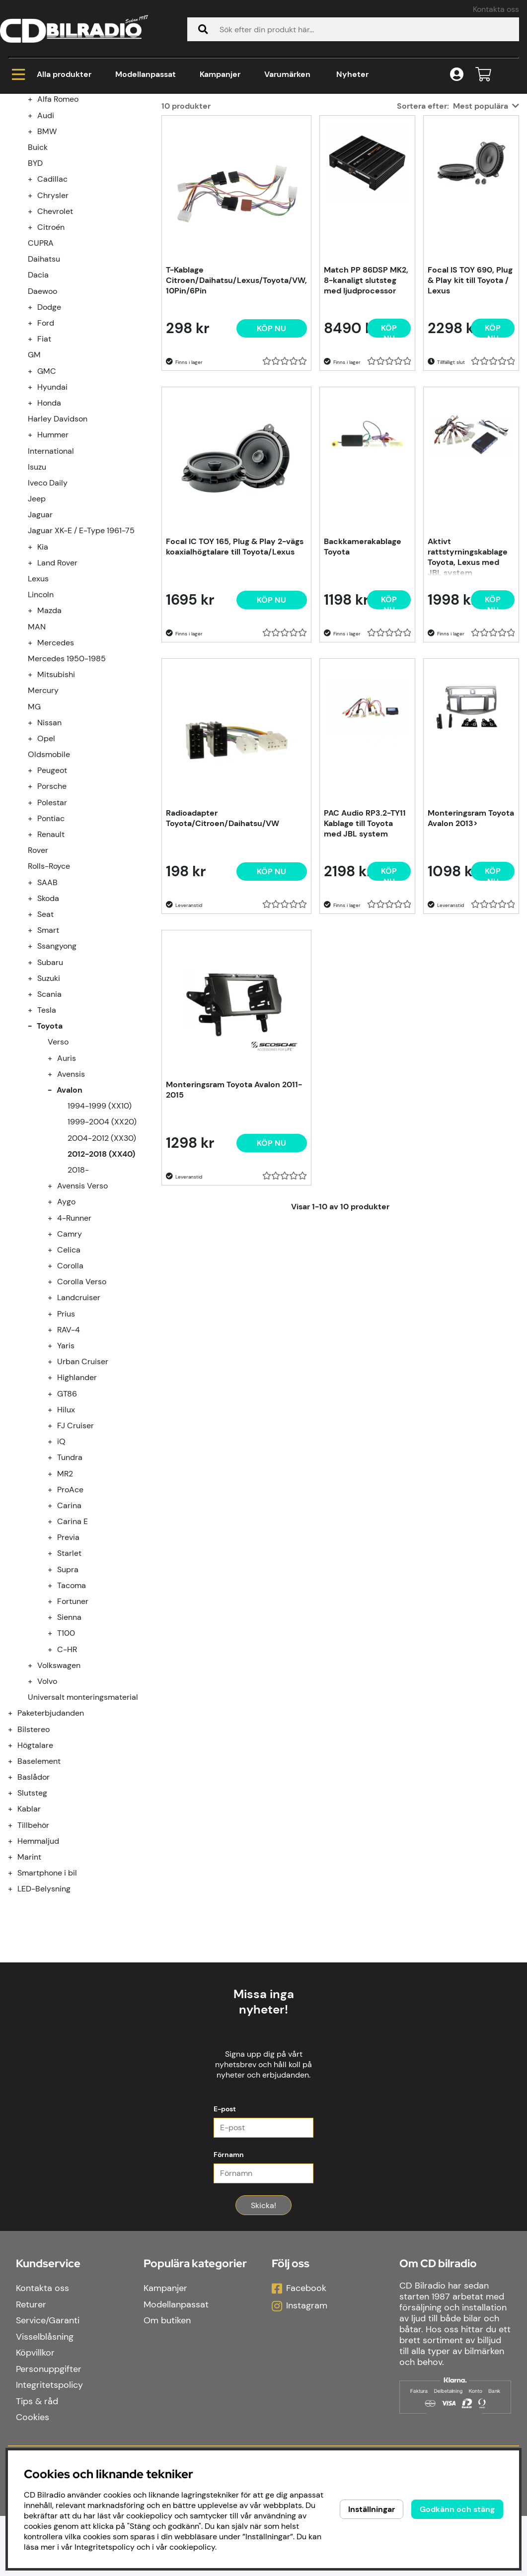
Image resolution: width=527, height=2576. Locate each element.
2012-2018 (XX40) (242, 134)
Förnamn (229, 2214)
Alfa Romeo (57, 219)
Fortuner (72, 1721)
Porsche (52, 906)
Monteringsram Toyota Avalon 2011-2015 (234, 1209)
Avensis (71, 1194)
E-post (225, 2168)
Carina (69, 1625)
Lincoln (41, 714)
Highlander (77, 1497)
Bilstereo (33, 1849)
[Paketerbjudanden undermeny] (16, 1833)
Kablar (29, 1929)
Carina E (72, 1641)
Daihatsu (44, 379)
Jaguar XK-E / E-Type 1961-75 (81, 650)
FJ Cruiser (75, 1545)
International (51, 571)
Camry (69, 1354)
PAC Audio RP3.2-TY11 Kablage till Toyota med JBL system (365, 943)
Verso (58, 1162)
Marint (29, 1977)
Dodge (49, 427)
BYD (35, 283)
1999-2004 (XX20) (102, 1242)
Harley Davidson (57, 539)
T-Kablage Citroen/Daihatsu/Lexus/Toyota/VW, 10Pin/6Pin (236, 400)
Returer (31, 2364)
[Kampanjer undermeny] (16, 187)
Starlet (69, 1673)
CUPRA (41, 363)
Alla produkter (51, 74)
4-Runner (74, 1338)
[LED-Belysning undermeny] (16, 2009)
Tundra (69, 1577)
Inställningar (371, 2509)
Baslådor (33, 1897)
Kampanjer (220, 74)
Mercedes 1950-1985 (67, 778)
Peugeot (52, 890)
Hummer (53, 555)
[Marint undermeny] (16, 1977)
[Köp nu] (271, 448)
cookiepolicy (192, 2547)
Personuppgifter (48, 2429)
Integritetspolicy (49, 2444)
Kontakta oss (496, 9)
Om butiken (167, 2380)
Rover (38, 970)
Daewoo (42, 411)
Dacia (38, 395)
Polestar (52, 922)
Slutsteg (32, 1913)
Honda (49, 523)
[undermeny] (36, 219)
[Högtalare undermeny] (16, 1865)
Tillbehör (33, 1945)
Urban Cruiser (82, 1481)
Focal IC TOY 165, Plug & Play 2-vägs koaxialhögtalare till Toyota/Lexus (234, 666)
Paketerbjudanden (50, 1833)
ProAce (70, 1609)
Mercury (43, 810)
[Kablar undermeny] (16, 1929)
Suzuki (48, 1098)
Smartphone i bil (47, 1993)
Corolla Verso (81, 1401)
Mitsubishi (56, 794)
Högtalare (35, 1865)
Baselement (39, 1881)
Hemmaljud (38, 1961)
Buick (38, 267)
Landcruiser (78, 1417)
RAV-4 (68, 1450)
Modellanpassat (145, 74)
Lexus (38, 699)
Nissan (49, 842)
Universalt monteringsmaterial (83, 1817)
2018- (78, 1290)
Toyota (135, 134)
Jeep (37, 619)
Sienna (69, 1737)
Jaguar (40, 634)
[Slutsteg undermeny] (16, 1913)
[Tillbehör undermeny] (16, 1945)
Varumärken (287, 74)
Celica (68, 1370)
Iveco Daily (48, 603)
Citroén (51, 347)
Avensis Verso (82, 1306)
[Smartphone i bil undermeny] (16, 1993)
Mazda (49, 730)
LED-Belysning (44, 2009)
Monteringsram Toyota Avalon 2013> (471, 938)
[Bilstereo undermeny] (16, 1849)
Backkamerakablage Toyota (362, 666)
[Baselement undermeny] (16, 1881)
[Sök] (353, 29)
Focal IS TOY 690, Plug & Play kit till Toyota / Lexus (470, 400)
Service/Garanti (47, 2380)
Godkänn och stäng (457, 2509)
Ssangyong (56, 1066)
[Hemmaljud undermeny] (16, 1961)
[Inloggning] (456, 75)
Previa (68, 1657)
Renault (51, 954)
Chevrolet (55, 331)
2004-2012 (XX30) (102, 1258)
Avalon (177, 134)
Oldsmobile (49, 874)
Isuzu (37, 587)
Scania (49, 1114)
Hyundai (52, 507)
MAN (37, 747)
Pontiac (51, 938)
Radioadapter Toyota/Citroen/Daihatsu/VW (222, 938)
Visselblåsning (45, 2396)
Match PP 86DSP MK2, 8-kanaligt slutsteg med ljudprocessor (366, 400)
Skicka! (263, 2265)
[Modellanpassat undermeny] (16, 203)
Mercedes (55, 763)
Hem (17, 134)
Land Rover (57, 683)
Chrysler (53, 315)
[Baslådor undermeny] (16, 1897)
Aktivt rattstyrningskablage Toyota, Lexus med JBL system (468, 676)
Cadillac (52, 299)
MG (34, 827)
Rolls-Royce (49, 986)
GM (34, 475)
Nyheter (352, 74)
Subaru (50, 1082)
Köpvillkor (35, 2412)
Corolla (70, 1386)
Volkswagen (58, 1785)
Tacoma (71, 1705)
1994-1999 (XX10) (100, 1226)
